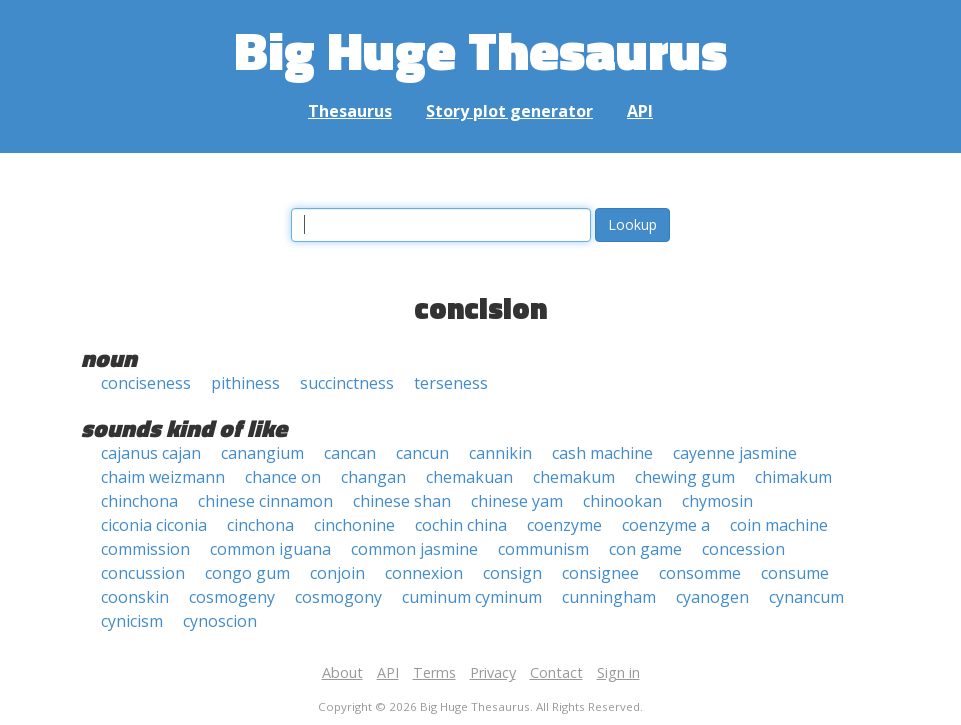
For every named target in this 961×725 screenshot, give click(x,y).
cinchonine (354, 525)
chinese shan (402, 501)
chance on (283, 477)
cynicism (132, 621)
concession (743, 549)
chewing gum (685, 477)
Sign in (618, 672)
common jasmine (414, 549)
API (640, 111)
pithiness (245, 383)
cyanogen (712, 597)
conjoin (337, 573)
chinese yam (517, 501)
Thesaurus (350, 111)
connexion (424, 573)
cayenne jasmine (735, 453)
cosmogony (338, 597)
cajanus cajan (151, 453)
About (342, 672)
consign (512, 573)
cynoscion (220, 621)
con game (645, 549)
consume (795, 573)
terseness (451, 383)
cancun (422, 453)
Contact (556, 672)
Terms (434, 672)
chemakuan (469, 477)
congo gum (247, 573)
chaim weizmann (163, 477)
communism (543, 549)
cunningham (609, 597)
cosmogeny (232, 597)
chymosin (717, 501)
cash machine (602, 453)
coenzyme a (666, 525)
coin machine (779, 525)
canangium (262, 453)
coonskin (135, 597)
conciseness (146, 383)
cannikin (500, 453)
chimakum (793, 477)
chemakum (574, 477)
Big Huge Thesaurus (480, 49)
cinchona (260, 525)
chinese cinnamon (265, 501)
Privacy (493, 672)
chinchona (139, 501)
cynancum (806, 597)
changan (373, 477)
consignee (600, 573)
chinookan (622, 501)
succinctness (347, 383)
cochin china (461, 525)
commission (145, 549)
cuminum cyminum (472, 597)
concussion (143, 573)
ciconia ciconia (154, 525)
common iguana (270, 549)
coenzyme (564, 525)
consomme (700, 573)
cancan (350, 453)
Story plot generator (509, 111)
